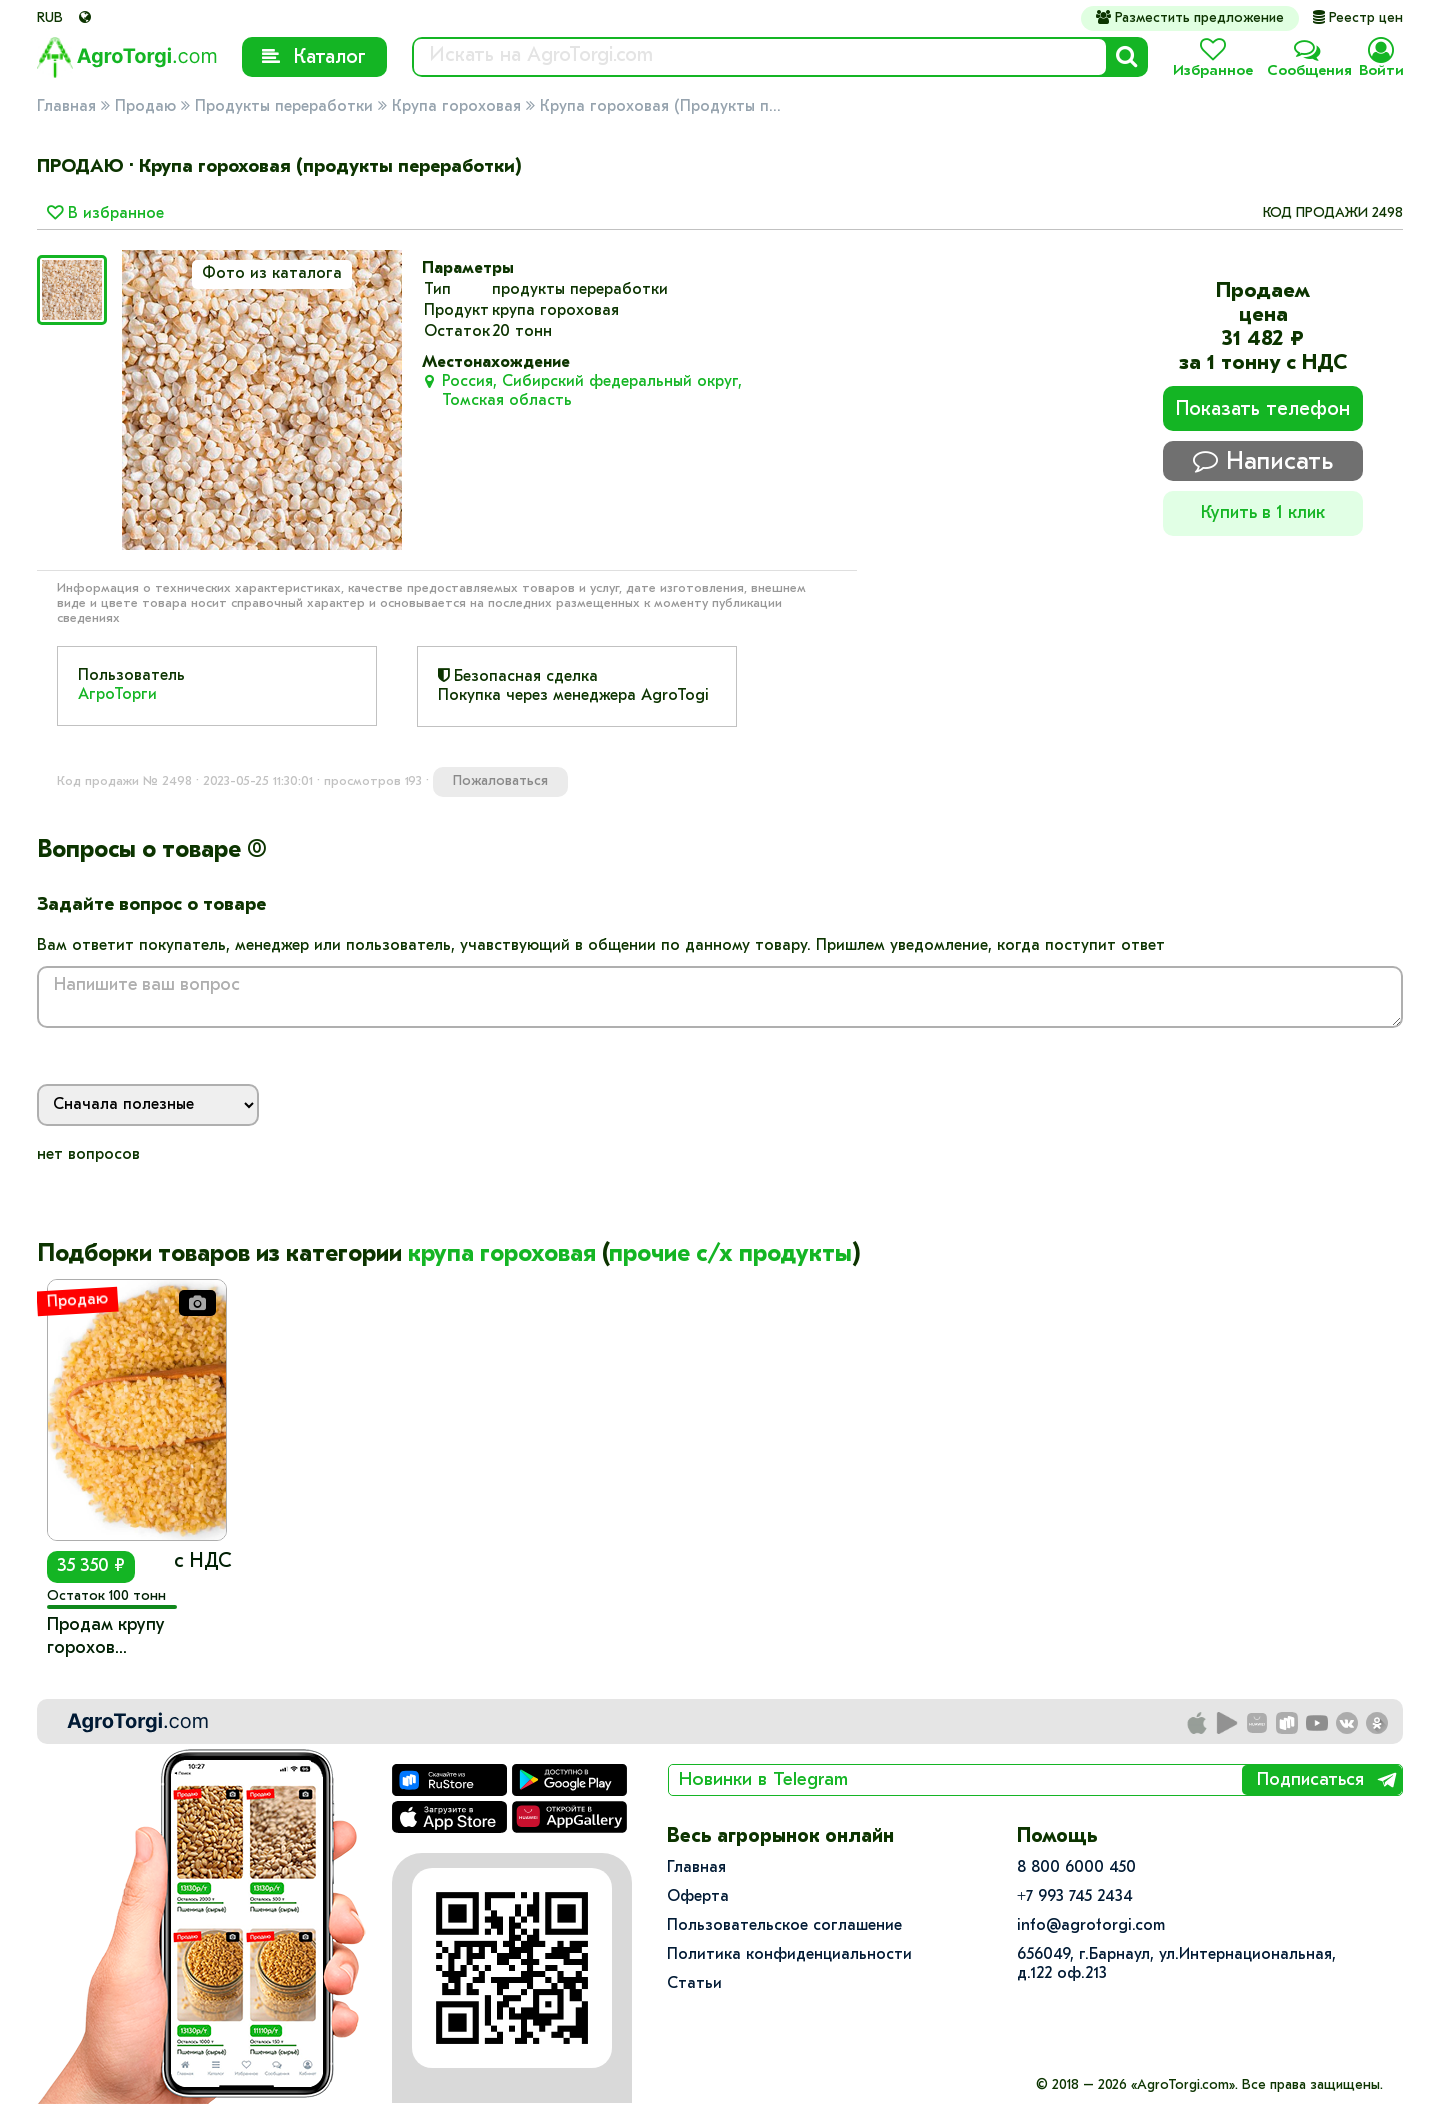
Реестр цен (1358, 18)
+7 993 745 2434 (1075, 1897)
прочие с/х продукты (730, 1255)
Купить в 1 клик (1263, 513)
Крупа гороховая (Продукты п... (660, 107)
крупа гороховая (502, 1255)
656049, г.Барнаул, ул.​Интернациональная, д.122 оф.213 (1176, 1964)
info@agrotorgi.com (1091, 1926)
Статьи (694, 1984)
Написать (1263, 461)
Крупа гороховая (456, 107)
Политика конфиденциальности (789, 1955)
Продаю (145, 107)
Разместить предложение (1190, 18)
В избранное (105, 214)
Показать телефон (1263, 410)
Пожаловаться (500, 781)
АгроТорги (117, 695)
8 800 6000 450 (1076, 1868)
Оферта (698, 1897)
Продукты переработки (284, 107)
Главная (66, 107)
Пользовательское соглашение (784, 1926)
